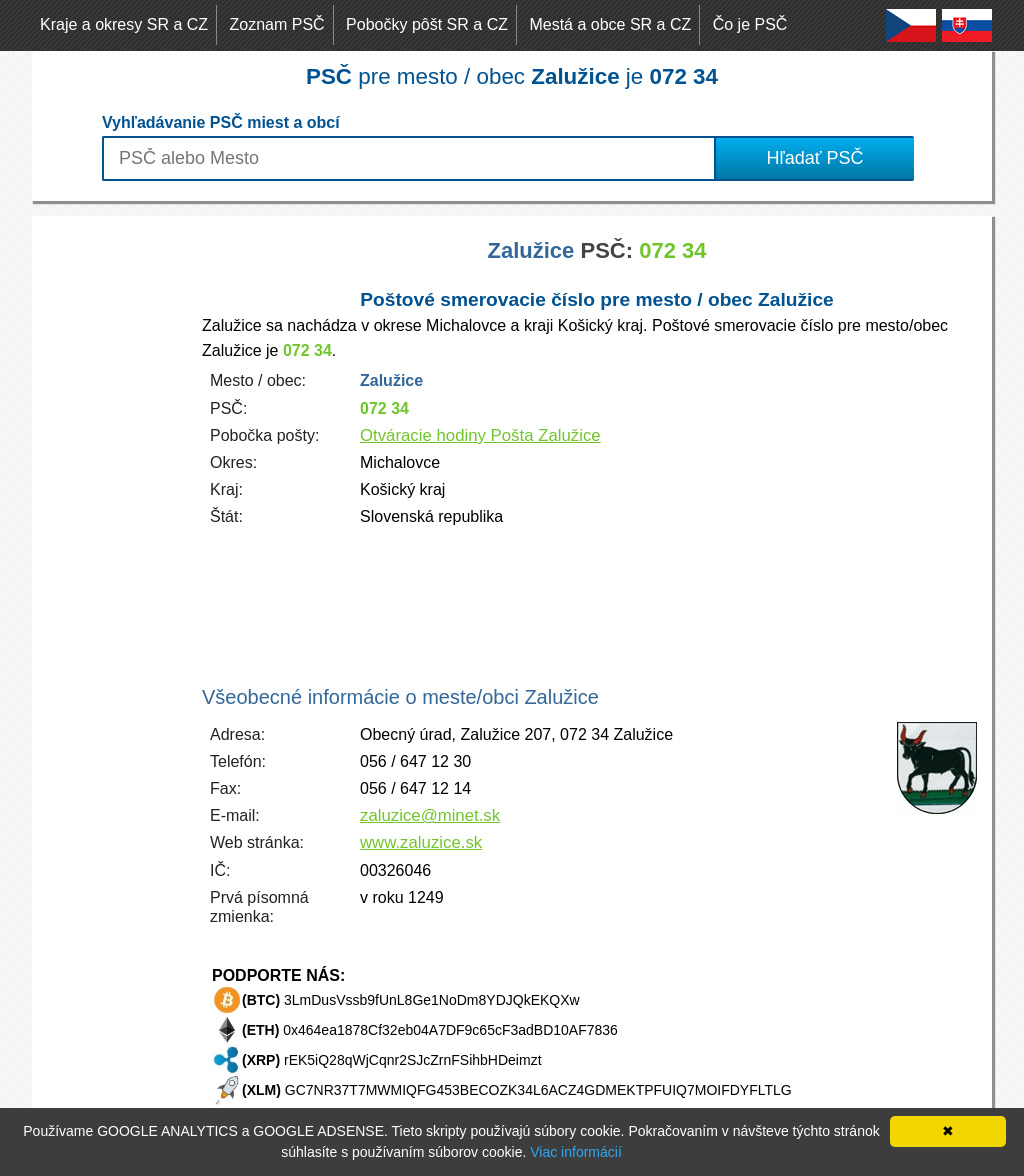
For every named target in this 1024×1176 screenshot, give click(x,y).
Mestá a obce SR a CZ (610, 24)
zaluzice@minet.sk (430, 815)
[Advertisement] (112, 516)
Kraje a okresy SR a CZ (124, 24)
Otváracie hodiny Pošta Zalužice (480, 435)
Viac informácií (576, 1152)
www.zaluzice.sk (421, 842)
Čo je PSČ (750, 24)
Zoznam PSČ (277, 24)
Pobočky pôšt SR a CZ (427, 24)
